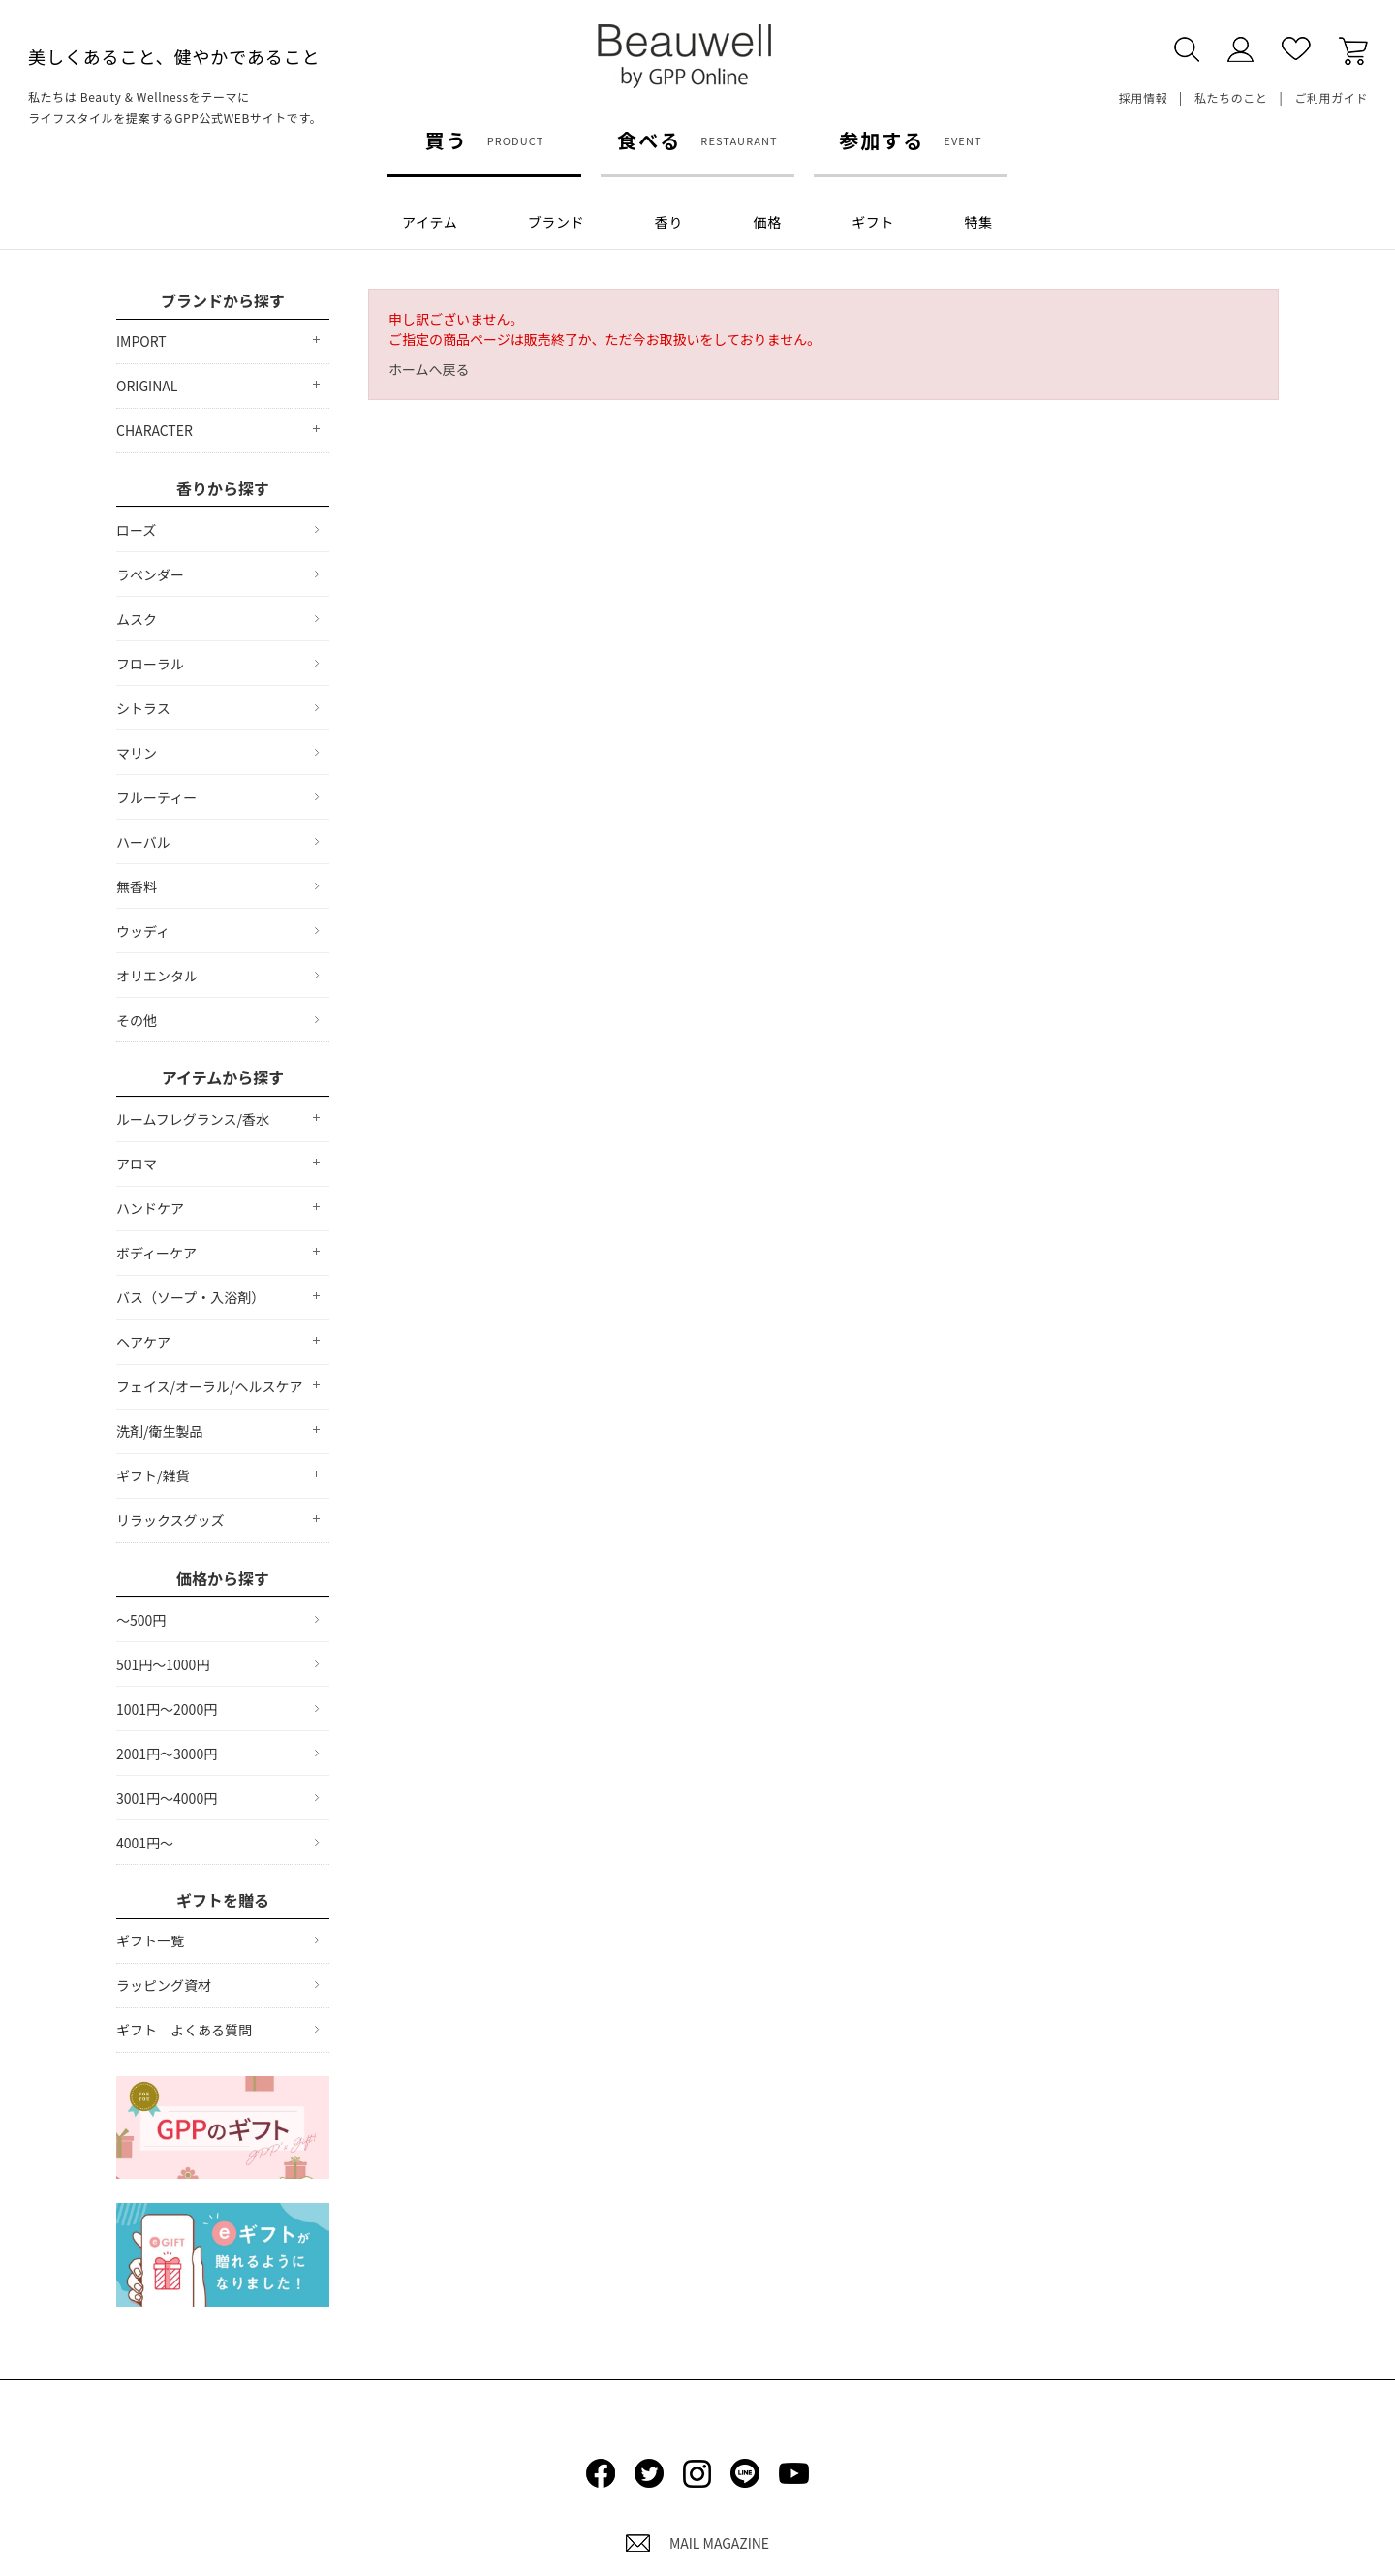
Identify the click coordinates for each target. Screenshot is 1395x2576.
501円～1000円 (162, 1664)
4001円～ (144, 1842)
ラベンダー (150, 574)
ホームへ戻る (429, 369)
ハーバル (143, 842)
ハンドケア (150, 1208)
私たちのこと (1231, 97)
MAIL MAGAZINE (697, 2543)
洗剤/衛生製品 (159, 1431)
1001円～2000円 (166, 1709)
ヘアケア (143, 1341)
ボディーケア (156, 1252)
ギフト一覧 (150, 1940)
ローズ (136, 530)
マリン (136, 752)
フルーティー (156, 797)
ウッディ (143, 931)
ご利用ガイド (1331, 97)
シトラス (143, 708)
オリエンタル (157, 975)
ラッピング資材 (163, 1985)
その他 (136, 1020)
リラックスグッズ (170, 1520)
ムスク (136, 619)
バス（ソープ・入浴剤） (190, 1297)
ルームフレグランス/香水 (192, 1119)
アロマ (136, 1163)
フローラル (150, 663)
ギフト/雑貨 (153, 1475)
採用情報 (1143, 97)
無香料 (136, 886)
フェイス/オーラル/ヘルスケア (209, 1386)
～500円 (141, 1619)
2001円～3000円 (166, 1753)
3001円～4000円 (166, 1798)
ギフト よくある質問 (184, 2029)
